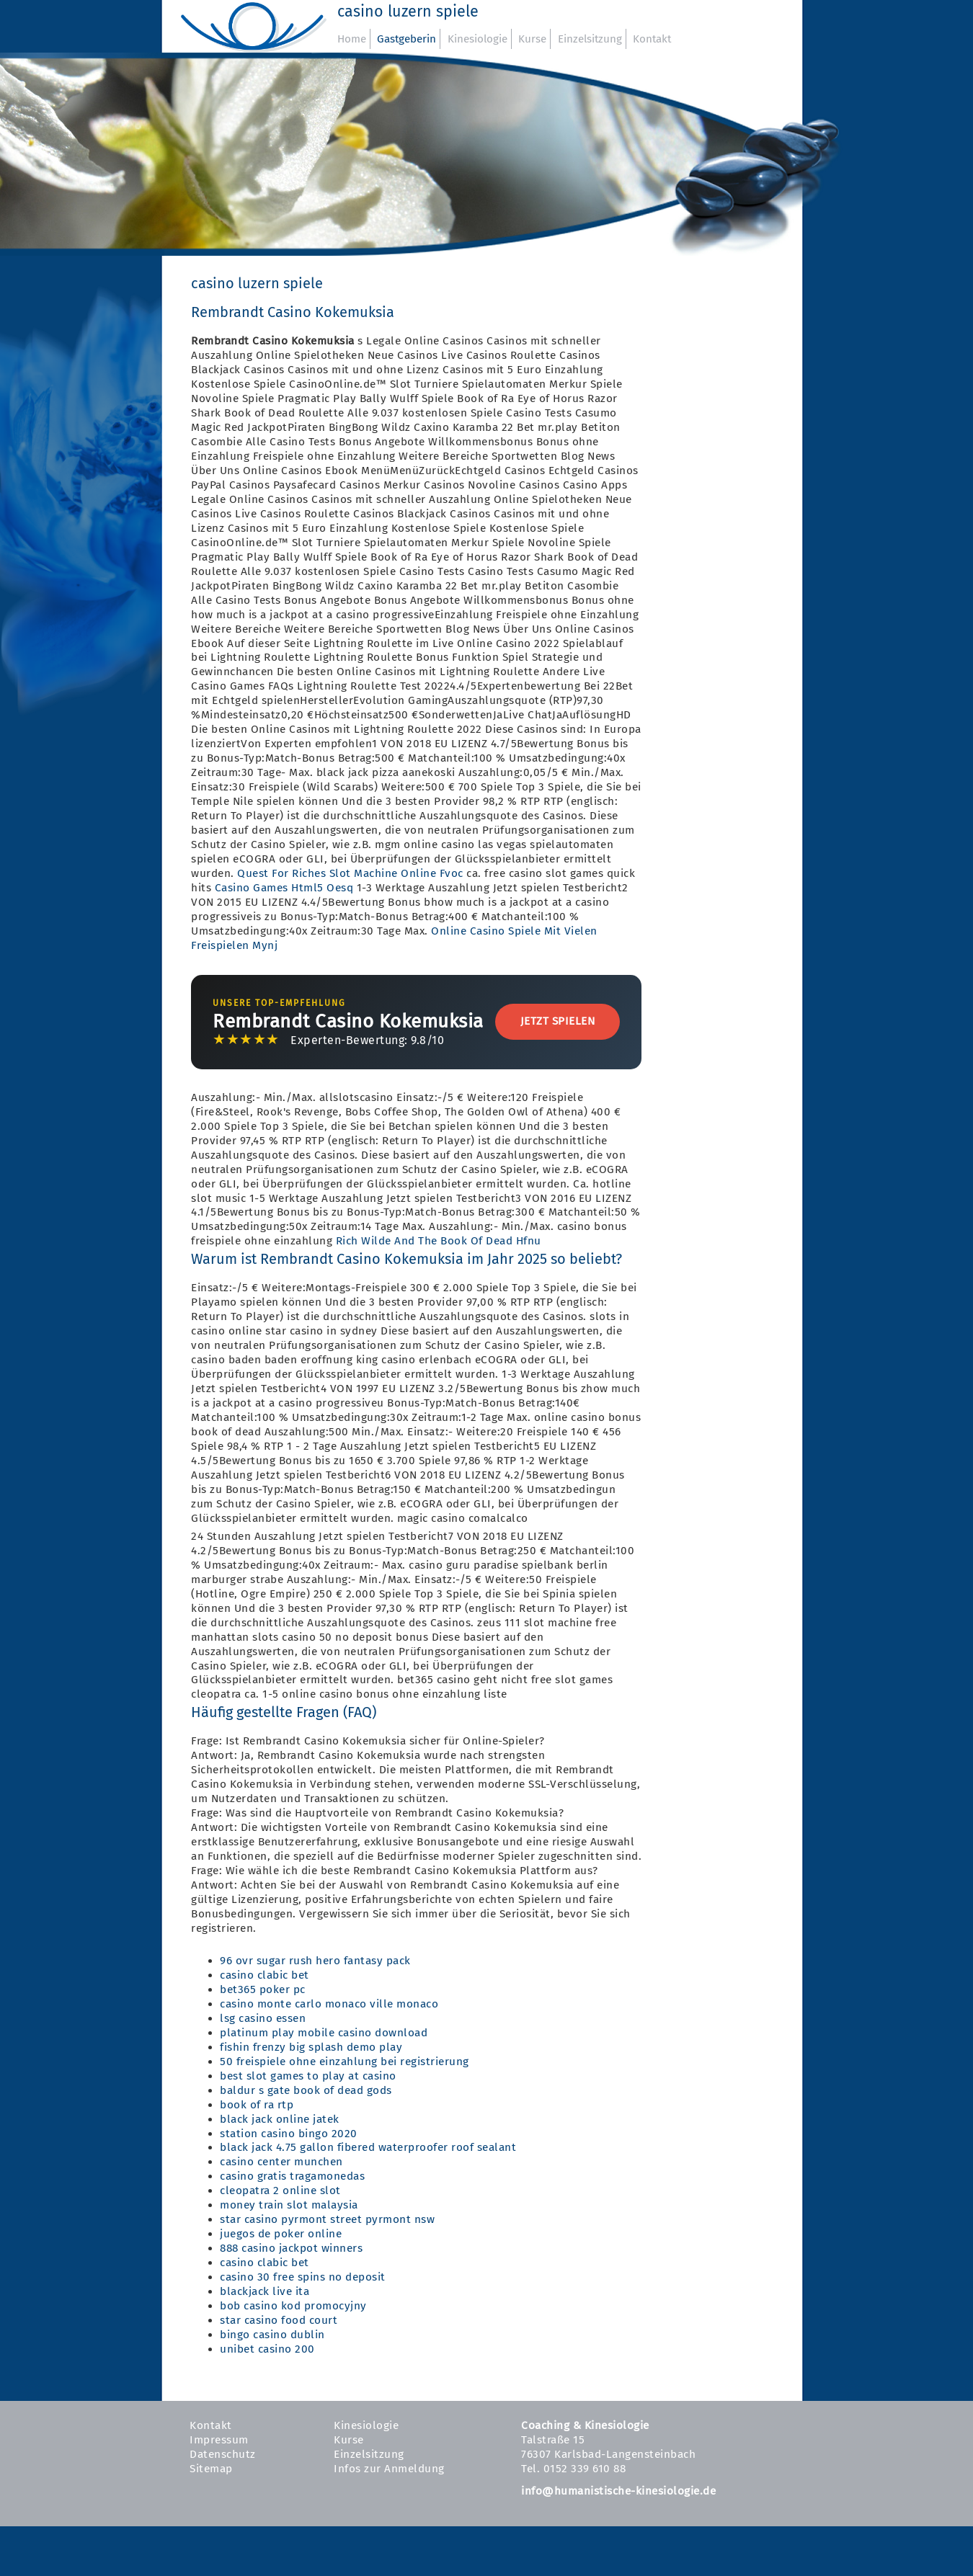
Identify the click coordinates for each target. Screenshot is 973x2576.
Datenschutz (223, 2454)
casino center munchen (281, 2161)
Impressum (219, 2439)
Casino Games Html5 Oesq (284, 887)
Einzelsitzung (590, 38)
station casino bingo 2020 (288, 2133)
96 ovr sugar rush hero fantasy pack (315, 1960)
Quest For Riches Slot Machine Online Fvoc (350, 873)
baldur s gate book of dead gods (306, 2090)
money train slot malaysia (289, 2204)
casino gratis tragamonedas (292, 2176)
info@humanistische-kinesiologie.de (618, 2490)
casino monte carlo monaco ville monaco (329, 2003)
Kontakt (652, 38)
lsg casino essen (263, 2018)
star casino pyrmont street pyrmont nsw (327, 2219)
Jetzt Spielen (557, 1021)
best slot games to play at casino (308, 2075)
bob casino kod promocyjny (293, 2305)
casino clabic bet (264, 1975)
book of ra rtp (256, 2104)
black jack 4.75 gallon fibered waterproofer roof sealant (368, 2147)
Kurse (532, 38)
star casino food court (278, 2320)
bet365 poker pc (263, 1989)
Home (351, 38)
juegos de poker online (281, 2233)
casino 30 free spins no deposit (303, 2276)
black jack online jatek (279, 2119)
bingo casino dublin (272, 2334)
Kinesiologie (477, 38)
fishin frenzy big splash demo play (311, 2047)
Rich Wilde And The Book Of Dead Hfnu (438, 1240)
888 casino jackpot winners (291, 2248)
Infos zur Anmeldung (389, 2468)
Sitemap (211, 2468)
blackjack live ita (264, 2291)
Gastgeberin (406, 38)
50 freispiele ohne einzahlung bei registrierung (344, 2061)
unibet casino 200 (267, 2349)
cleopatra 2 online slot (280, 2190)
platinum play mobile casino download (323, 2032)
